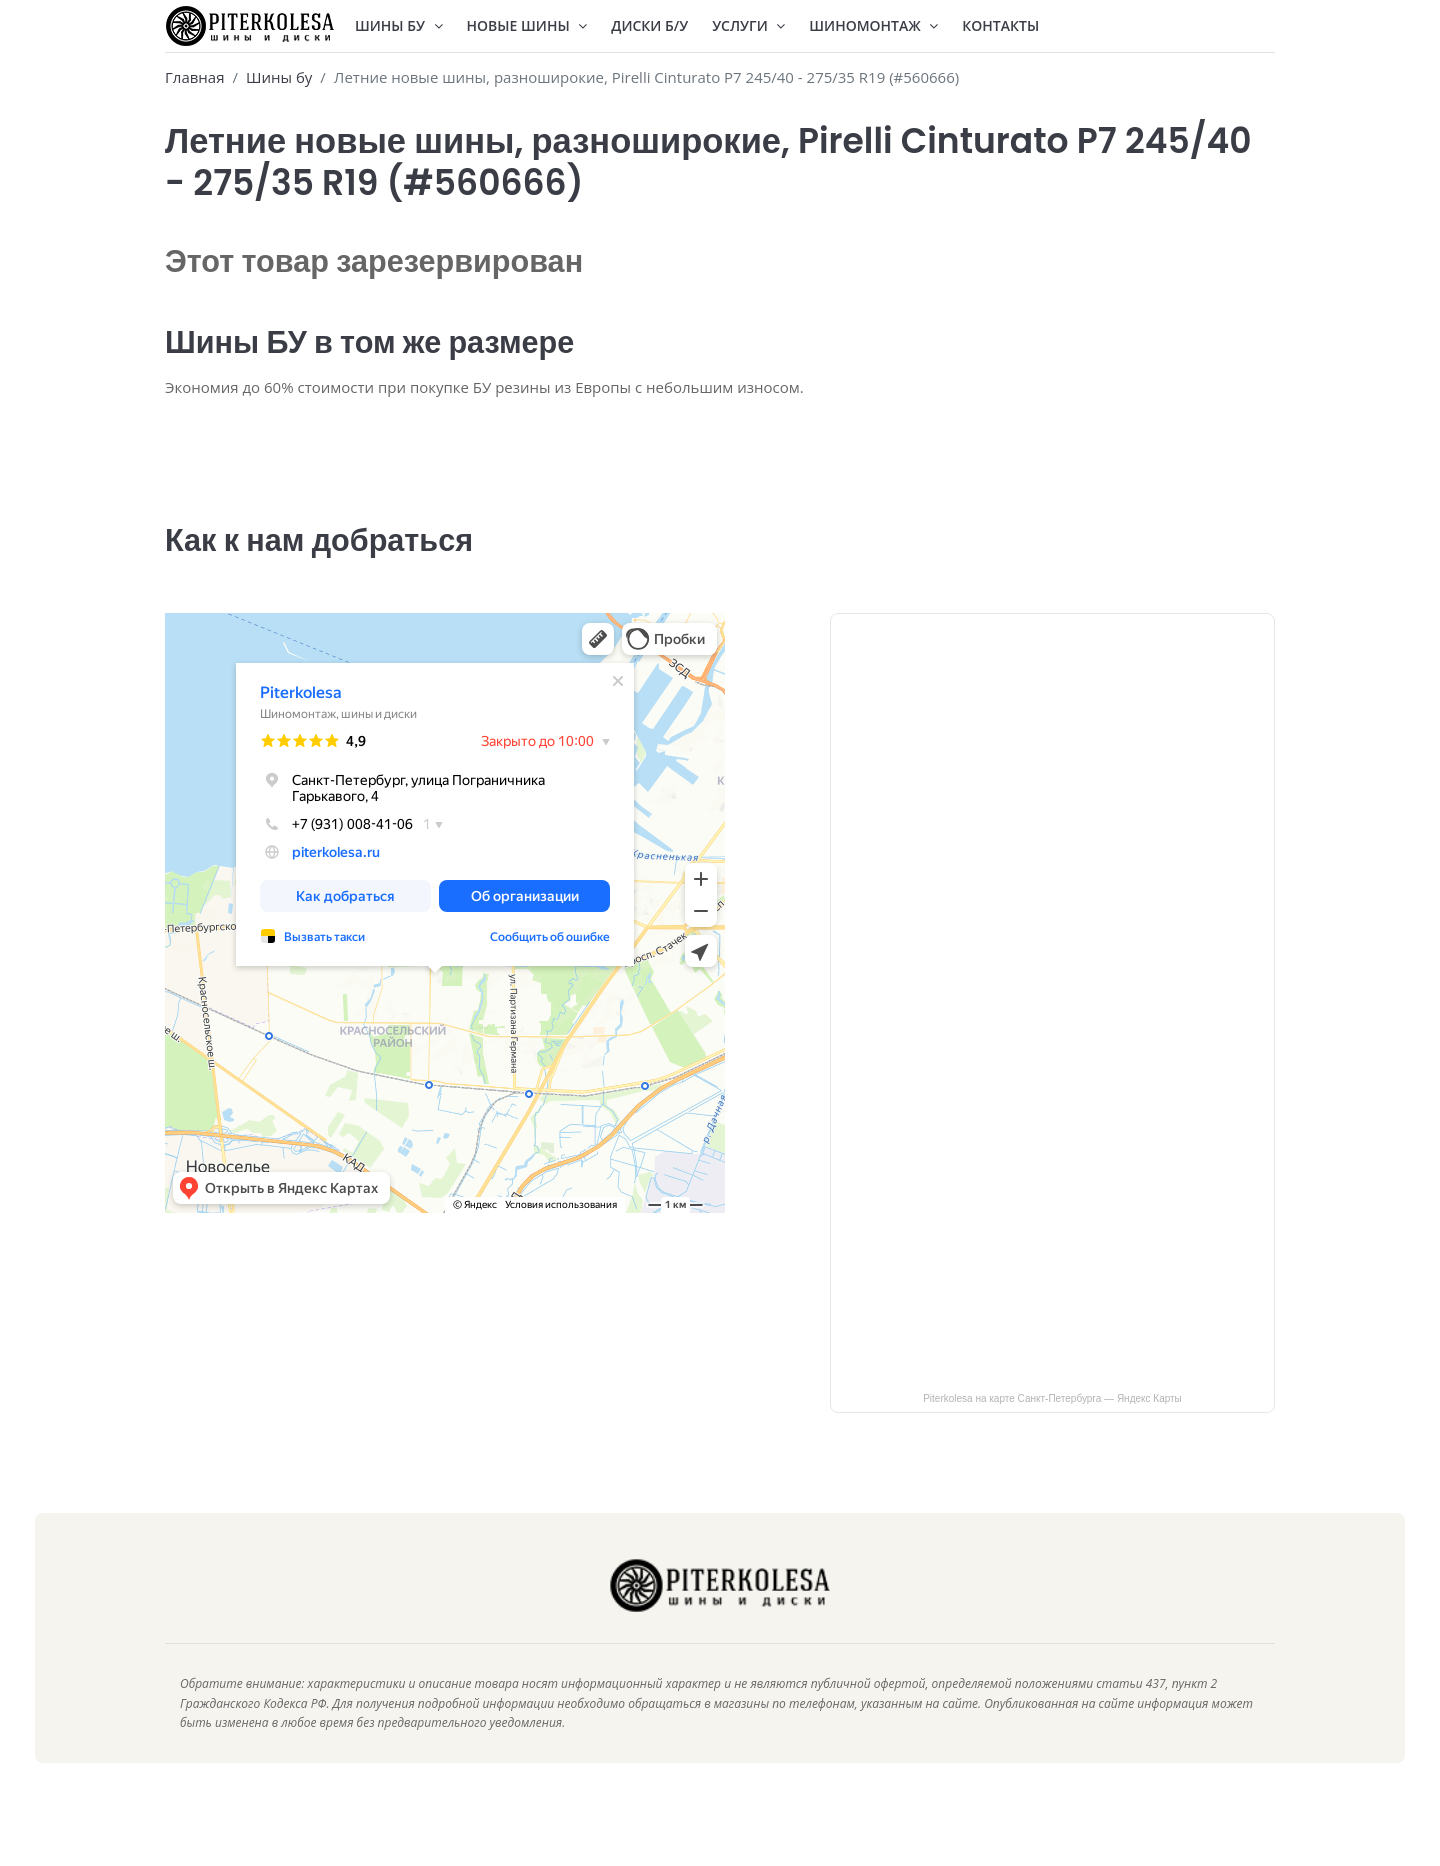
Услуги (748, 25)
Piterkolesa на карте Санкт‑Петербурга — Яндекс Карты (1052, 1422)
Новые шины (527, 25)
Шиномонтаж (873, 25)
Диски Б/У (649, 25)
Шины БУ (399, 25)
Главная (194, 77)
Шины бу (279, 77)
